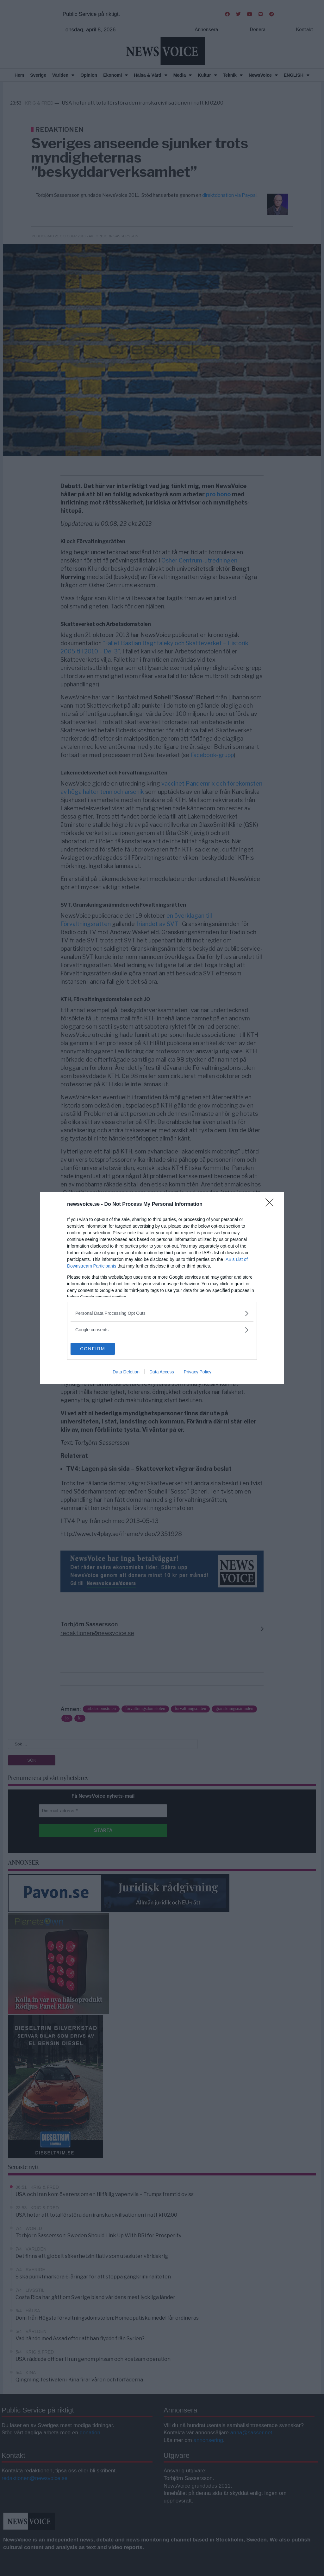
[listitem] (162, 1313)
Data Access (161, 1372)
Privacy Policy (197, 1372)
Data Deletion (126, 1372)
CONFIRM (100, 1349)
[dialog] (162, 1288)
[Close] (271, 1204)
